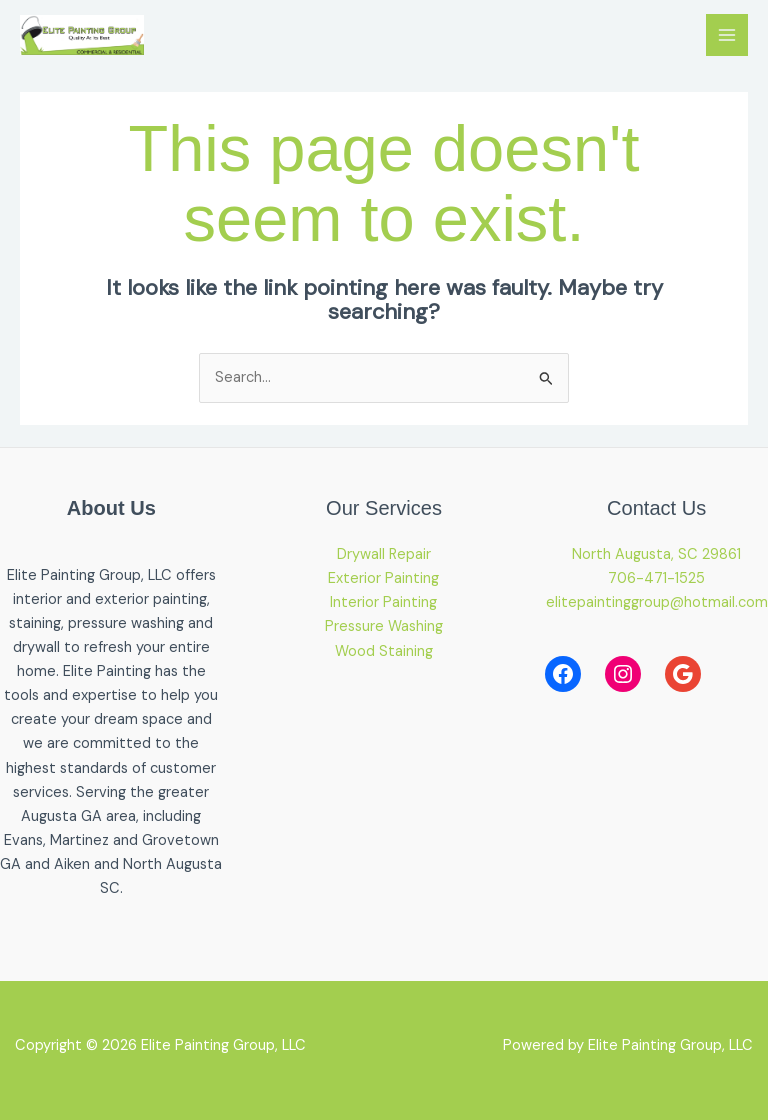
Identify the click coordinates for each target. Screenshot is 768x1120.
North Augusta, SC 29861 (656, 554)
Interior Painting (383, 602)
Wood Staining (384, 651)
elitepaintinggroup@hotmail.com (657, 602)
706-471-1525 (656, 578)
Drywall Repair (384, 554)
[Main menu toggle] (727, 35)
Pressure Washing (384, 626)
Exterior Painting (383, 578)
